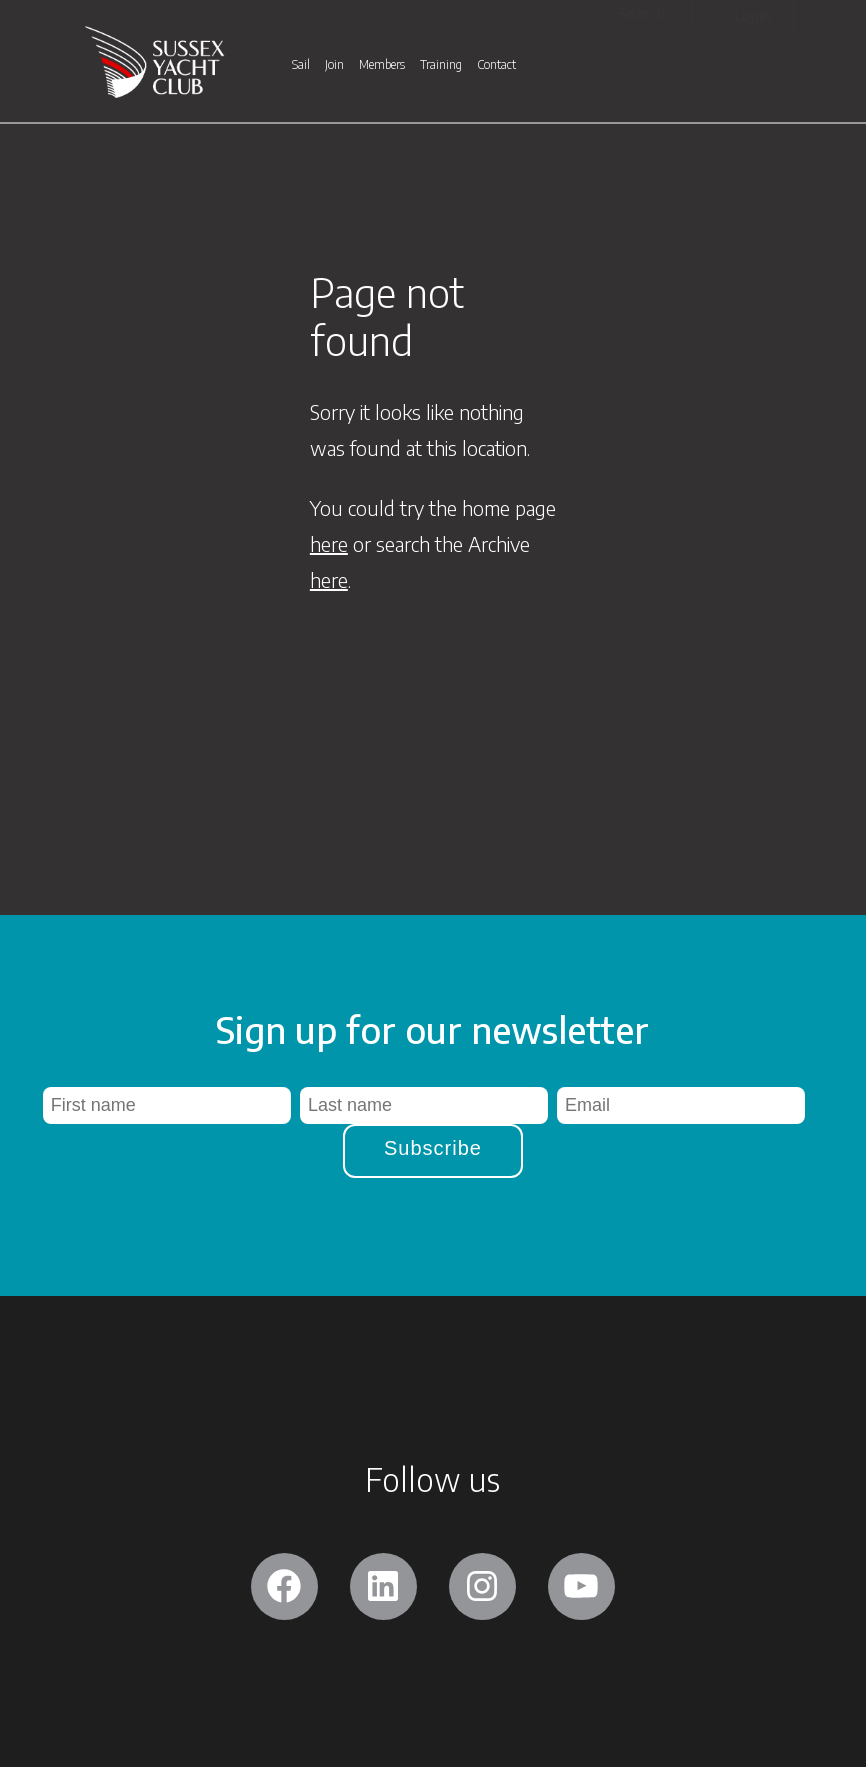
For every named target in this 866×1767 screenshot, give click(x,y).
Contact (496, 66)
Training (441, 66)
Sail (301, 66)
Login (754, 15)
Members (382, 66)
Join (334, 66)
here (329, 543)
